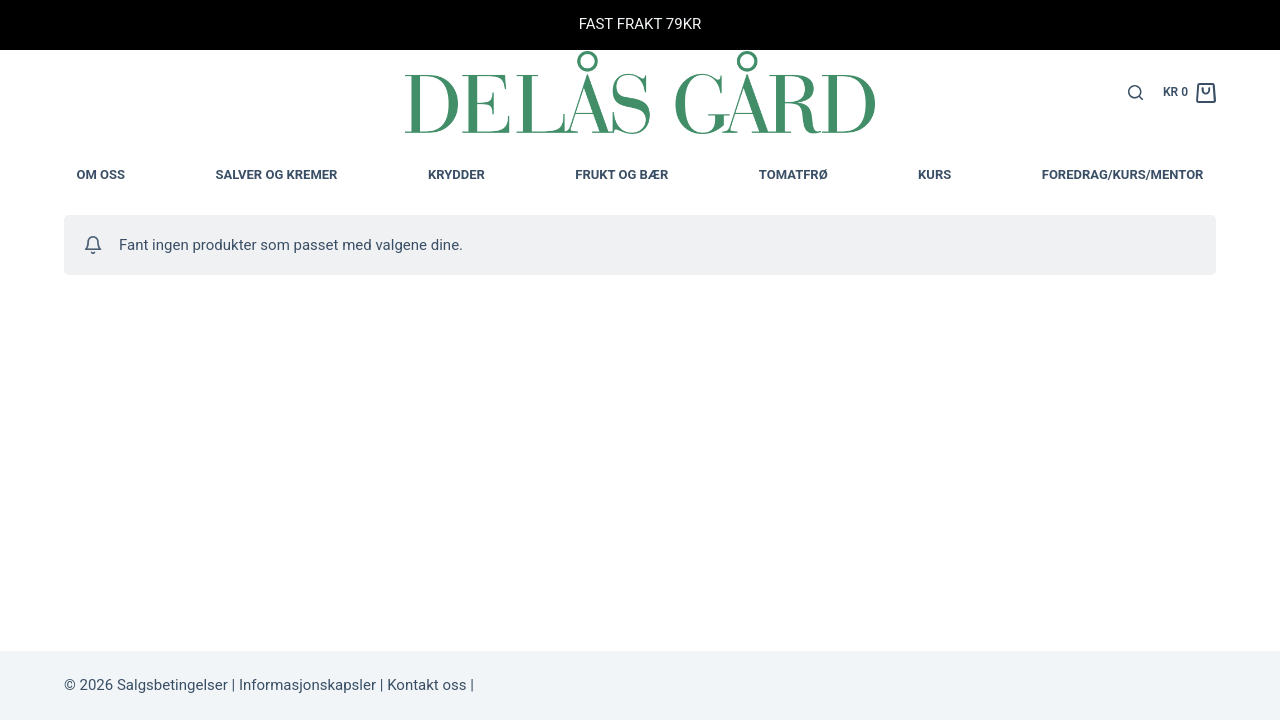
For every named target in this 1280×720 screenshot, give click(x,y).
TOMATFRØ (793, 174)
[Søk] (1135, 92)
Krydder (456, 174)
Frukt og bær (621, 174)
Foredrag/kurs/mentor (1123, 174)
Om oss (101, 174)
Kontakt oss (424, 685)
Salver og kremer (277, 174)
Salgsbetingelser (172, 685)
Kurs (934, 174)
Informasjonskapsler (305, 685)
